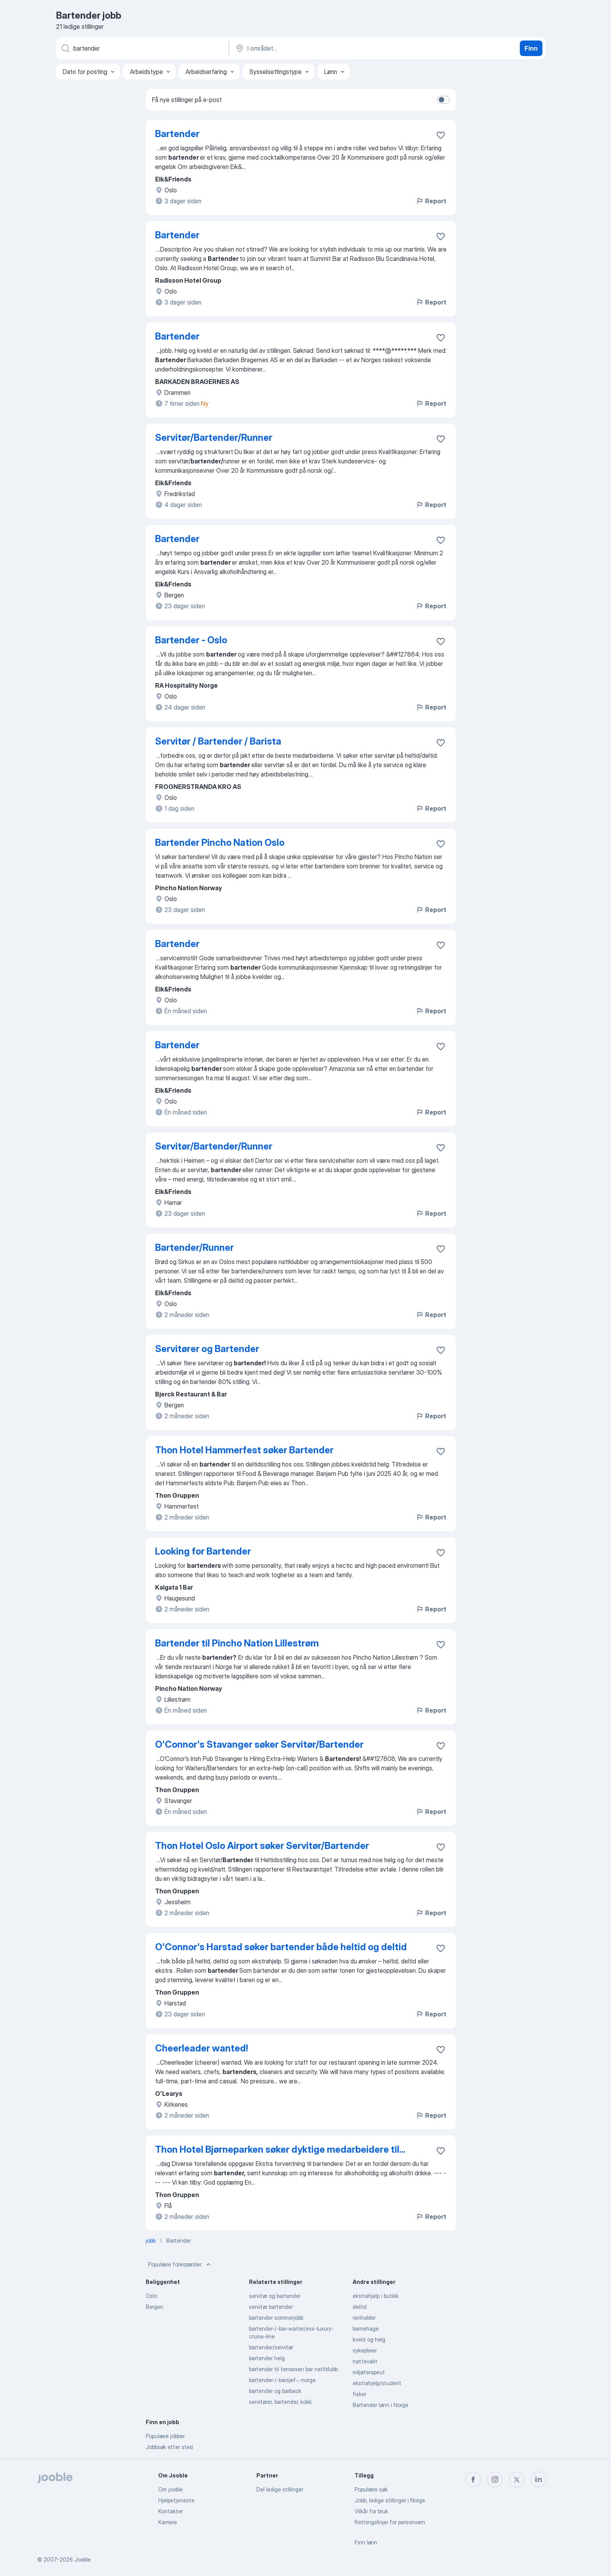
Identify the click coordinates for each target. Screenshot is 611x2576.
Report (431, 201)
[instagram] (495, 2479)
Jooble (82, 2559)
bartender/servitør (271, 2347)
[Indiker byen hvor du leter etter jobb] (316, 48)
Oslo (151, 2296)
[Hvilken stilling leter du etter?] (142, 48)
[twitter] (516, 2479)
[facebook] (473, 2479)
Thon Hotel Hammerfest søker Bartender (244, 1450)
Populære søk (371, 2489)
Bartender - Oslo (191, 640)
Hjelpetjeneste (176, 2500)
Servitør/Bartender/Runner (213, 437)
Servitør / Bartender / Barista (218, 741)
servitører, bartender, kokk (280, 2401)
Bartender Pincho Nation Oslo (219, 842)
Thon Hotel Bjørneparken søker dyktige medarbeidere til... (280, 2149)
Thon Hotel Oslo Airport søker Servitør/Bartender (262, 1845)
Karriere (167, 2522)
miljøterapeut (369, 2372)
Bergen (154, 2306)
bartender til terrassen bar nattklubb (293, 2369)
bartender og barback (275, 2391)
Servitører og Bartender (207, 1348)
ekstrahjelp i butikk (376, 2296)
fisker (359, 2394)
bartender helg (267, 2358)
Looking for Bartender (203, 1551)
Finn (531, 48)
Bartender (177, 133)
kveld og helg (369, 2339)
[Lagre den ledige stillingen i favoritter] (441, 135)
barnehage (366, 2328)
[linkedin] (538, 2479)
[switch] (443, 100)
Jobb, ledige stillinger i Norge (390, 2500)
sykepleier (365, 2350)
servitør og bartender (274, 2296)
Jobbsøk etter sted (169, 2447)
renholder (364, 2317)
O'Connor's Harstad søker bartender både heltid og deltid (281, 1947)
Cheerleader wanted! (201, 2048)
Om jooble (170, 2489)
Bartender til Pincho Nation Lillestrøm (237, 1643)
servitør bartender (271, 2306)
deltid (360, 2306)
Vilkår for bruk (371, 2511)
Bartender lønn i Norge (380, 2405)
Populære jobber (165, 2436)
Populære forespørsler (180, 2264)
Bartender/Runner (194, 1247)
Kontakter (170, 2511)
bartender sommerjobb (276, 2317)
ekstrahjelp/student (377, 2383)
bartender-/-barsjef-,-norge (282, 2380)
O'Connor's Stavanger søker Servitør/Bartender (259, 1744)
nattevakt (365, 2361)
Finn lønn (366, 2542)
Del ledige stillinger (279, 2489)
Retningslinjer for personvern (390, 2522)
